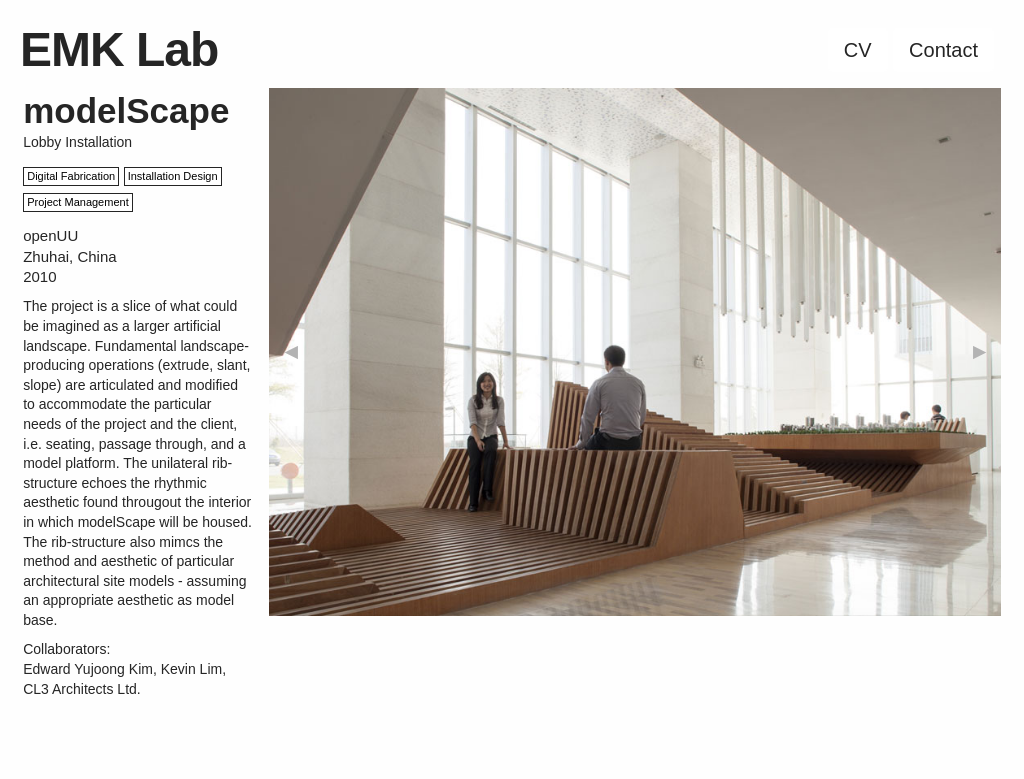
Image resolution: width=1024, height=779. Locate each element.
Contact (943, 50)
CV (858, 50)
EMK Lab (119, 49)
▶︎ (979, 351)
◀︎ (291, 351)
